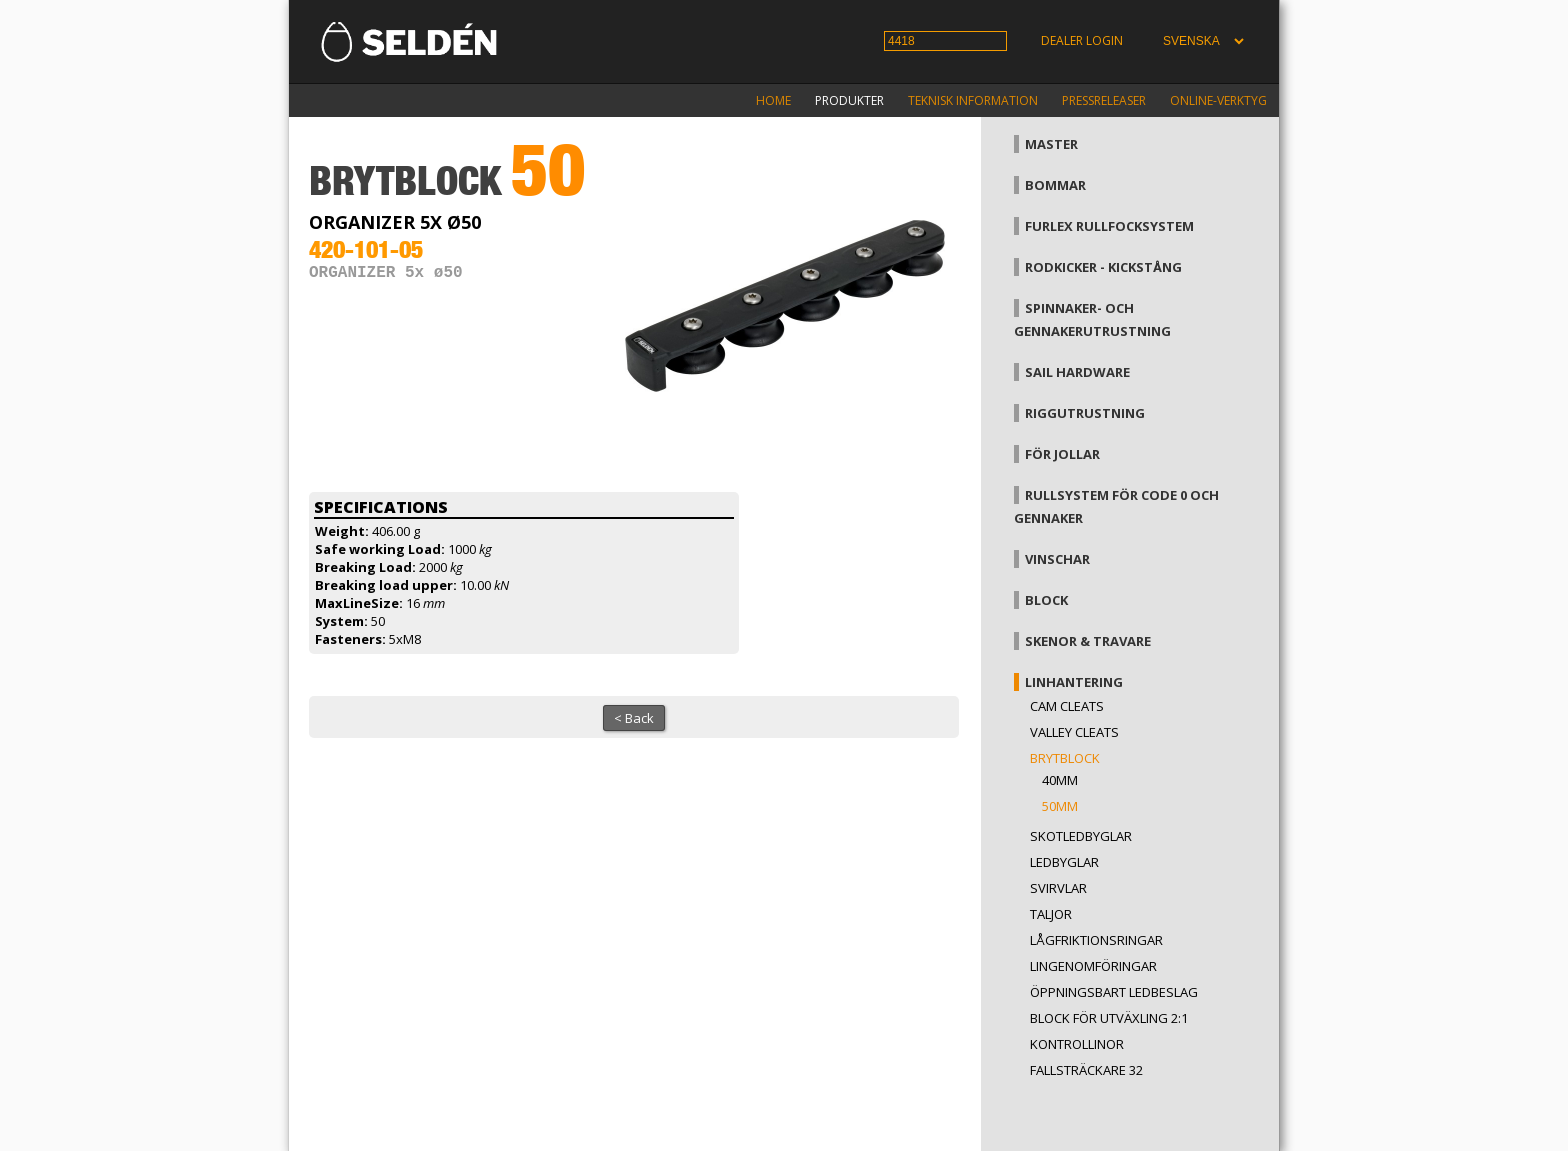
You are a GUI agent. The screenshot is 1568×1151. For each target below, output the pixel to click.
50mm (1060, 806)
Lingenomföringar (1093, 966)
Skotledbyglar (1081, 836)
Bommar (1055, 185)
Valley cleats (1074, 732)
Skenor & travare (1088, 641)
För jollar (1062, 454)
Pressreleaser (1104, 100)
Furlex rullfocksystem (1109, 226)
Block (1046, 600)
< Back (634, 718)
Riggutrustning (1085, 413)
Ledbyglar (1064, 862)
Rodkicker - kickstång (1103, 267)
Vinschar (1057, 559)
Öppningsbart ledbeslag (1114, 992)
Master (1051, 144)
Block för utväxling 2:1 (1109, 1018)
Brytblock (1065, 758)
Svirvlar (1058, 888)
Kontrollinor (1077, 1044)
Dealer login (1082, 40)
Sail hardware (1077, 372)
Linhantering (1074, 682)
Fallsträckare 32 (1086, 1070)
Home (773, 100)
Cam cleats (1067, 706)
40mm (1060, 780)
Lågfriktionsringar (1096, 940)
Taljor (1051, 914)
